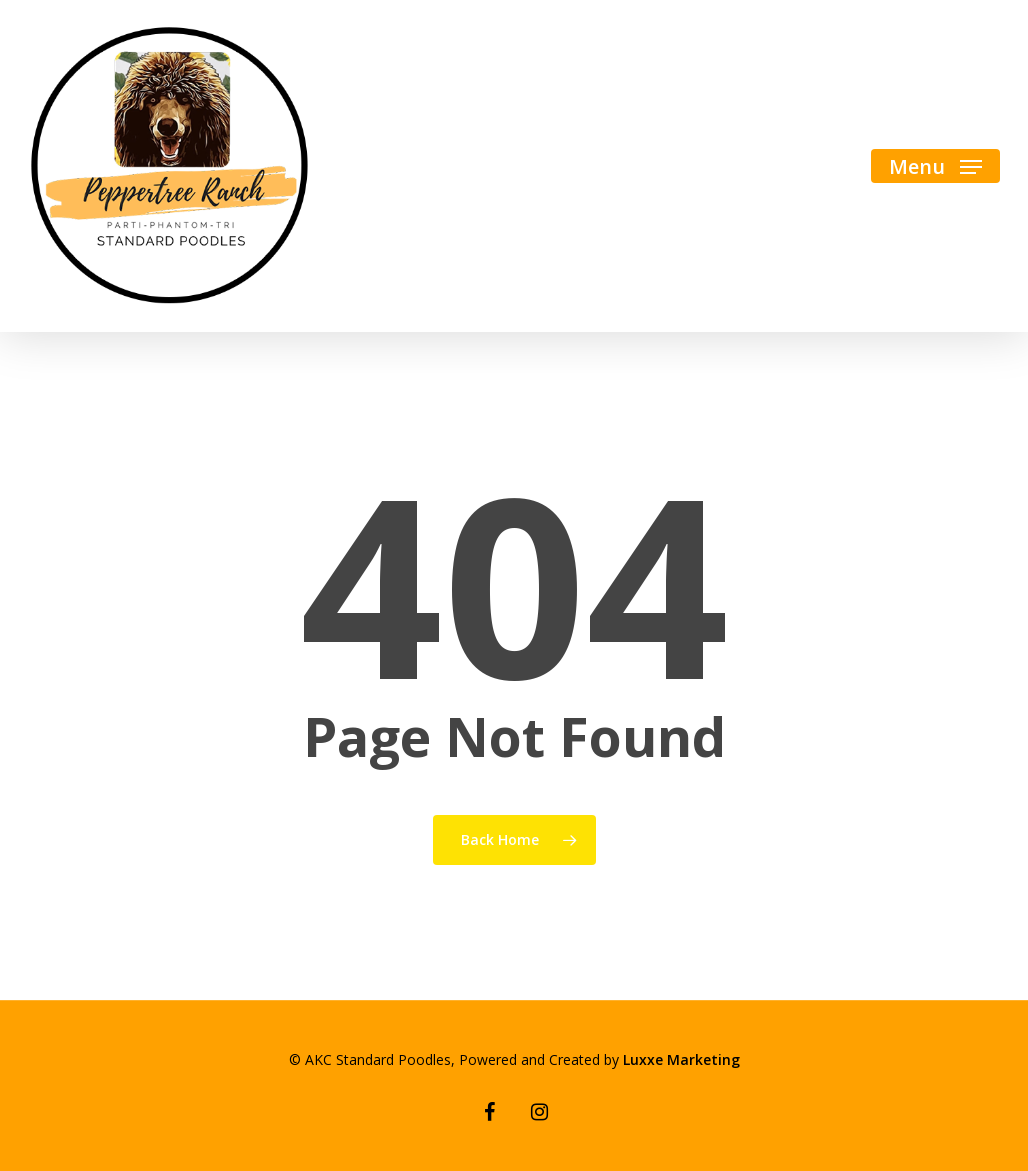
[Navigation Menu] (935, 166)
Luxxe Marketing (681, 1059)
